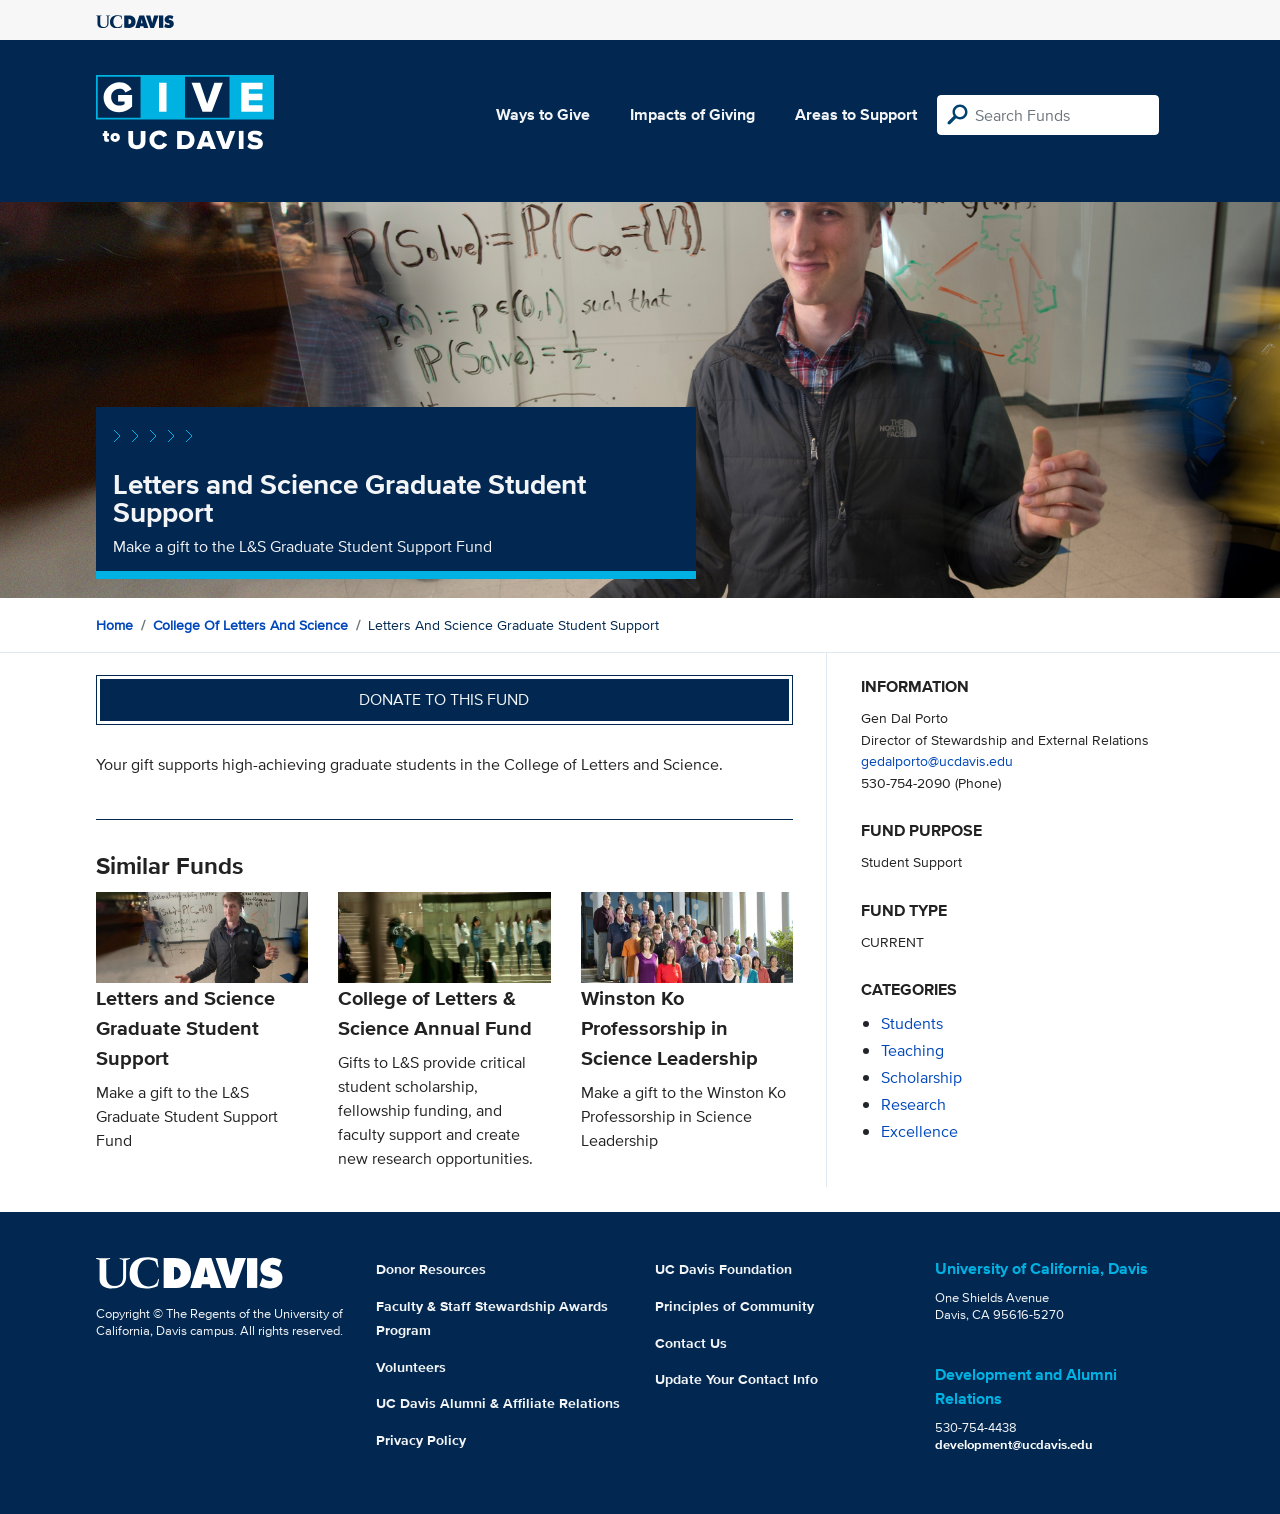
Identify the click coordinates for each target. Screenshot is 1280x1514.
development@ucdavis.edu (1014, 1444)
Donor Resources (431, 1269)
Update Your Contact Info (736, 1379)
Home (114, 625)
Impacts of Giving (692, 114)
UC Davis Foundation (723, 1269)
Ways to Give (543, 114)
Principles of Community (734, 1306)
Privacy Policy (421, 1440)
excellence (919, 1131)
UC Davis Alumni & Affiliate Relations (498, 1403)
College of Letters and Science (250, 625)
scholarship (921, 1077)
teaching (912, 1050)
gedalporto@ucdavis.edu (937, 760)
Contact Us (691, 1343)
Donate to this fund (444, 699)
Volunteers (411, 1367)
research (913, 1104)
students (912, 1023)
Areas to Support (856, 114)
